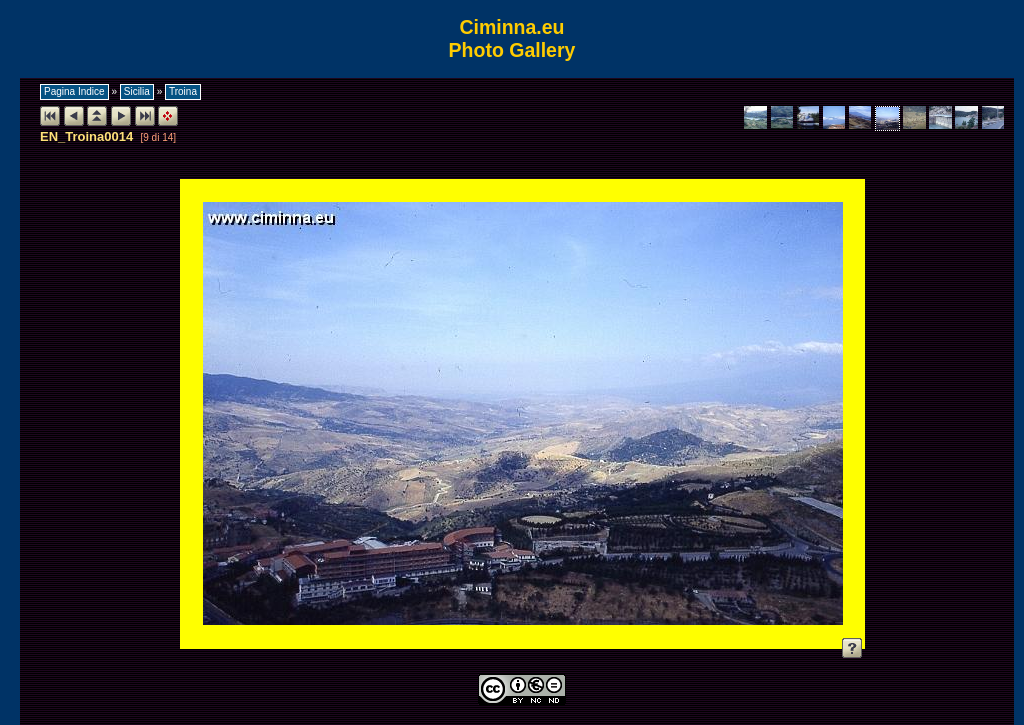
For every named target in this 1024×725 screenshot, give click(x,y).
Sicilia (137, 91)
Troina (183, 91)
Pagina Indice (74, 91)
